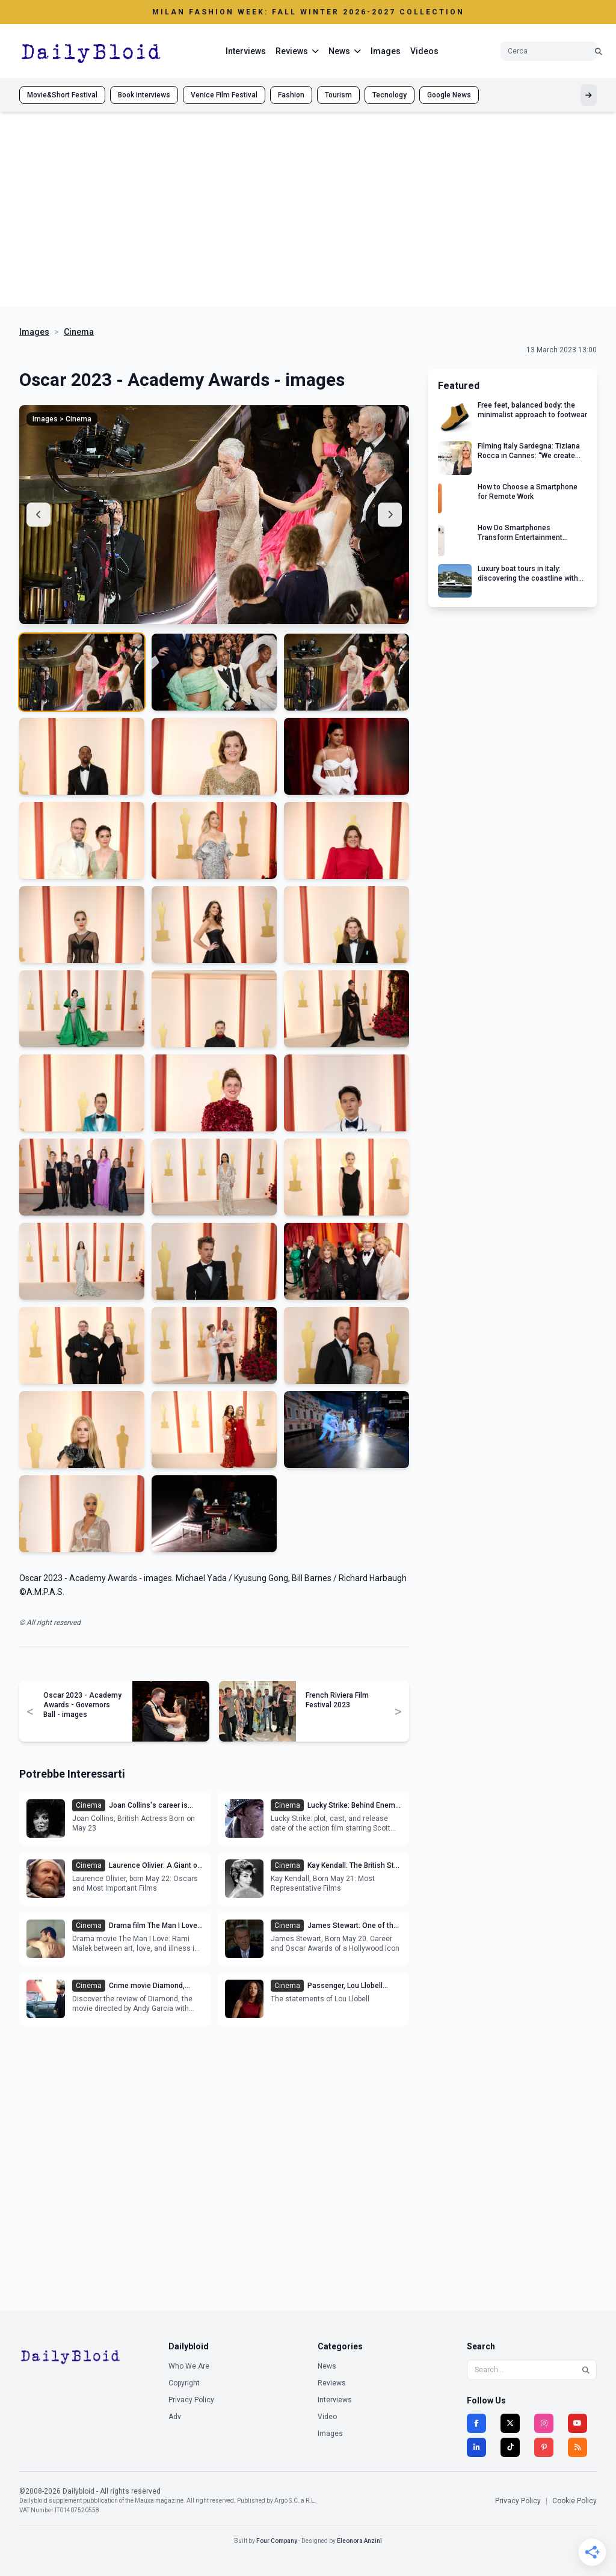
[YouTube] (577, 2423)
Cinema (79, 332)
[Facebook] (476, 2423)
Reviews (332, 2383)
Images (386, 51)
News (327, 2366)
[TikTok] (510, 2447)
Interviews (246, 51)
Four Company (276, 2541)
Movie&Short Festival (62, 95)
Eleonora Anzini (359, 2541)
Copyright (184, 2383)
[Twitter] (510, 2423)
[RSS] (577, 2447)
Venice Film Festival (224, 95)
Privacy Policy (191, 2400)
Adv (174, 2416)
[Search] (586, 2369)
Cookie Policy (574, 2501)
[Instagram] (543, 2423)
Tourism (338, 95)
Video (327, 2416)
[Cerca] (598, 51)
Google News (449, 95)
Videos (424, 51)
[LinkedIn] (476, 2447)
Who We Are (188, 2366)
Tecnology (389, 95)
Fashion (291, 95)
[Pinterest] (543, 2447)
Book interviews (144, 95)
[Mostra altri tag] (589, 95)
